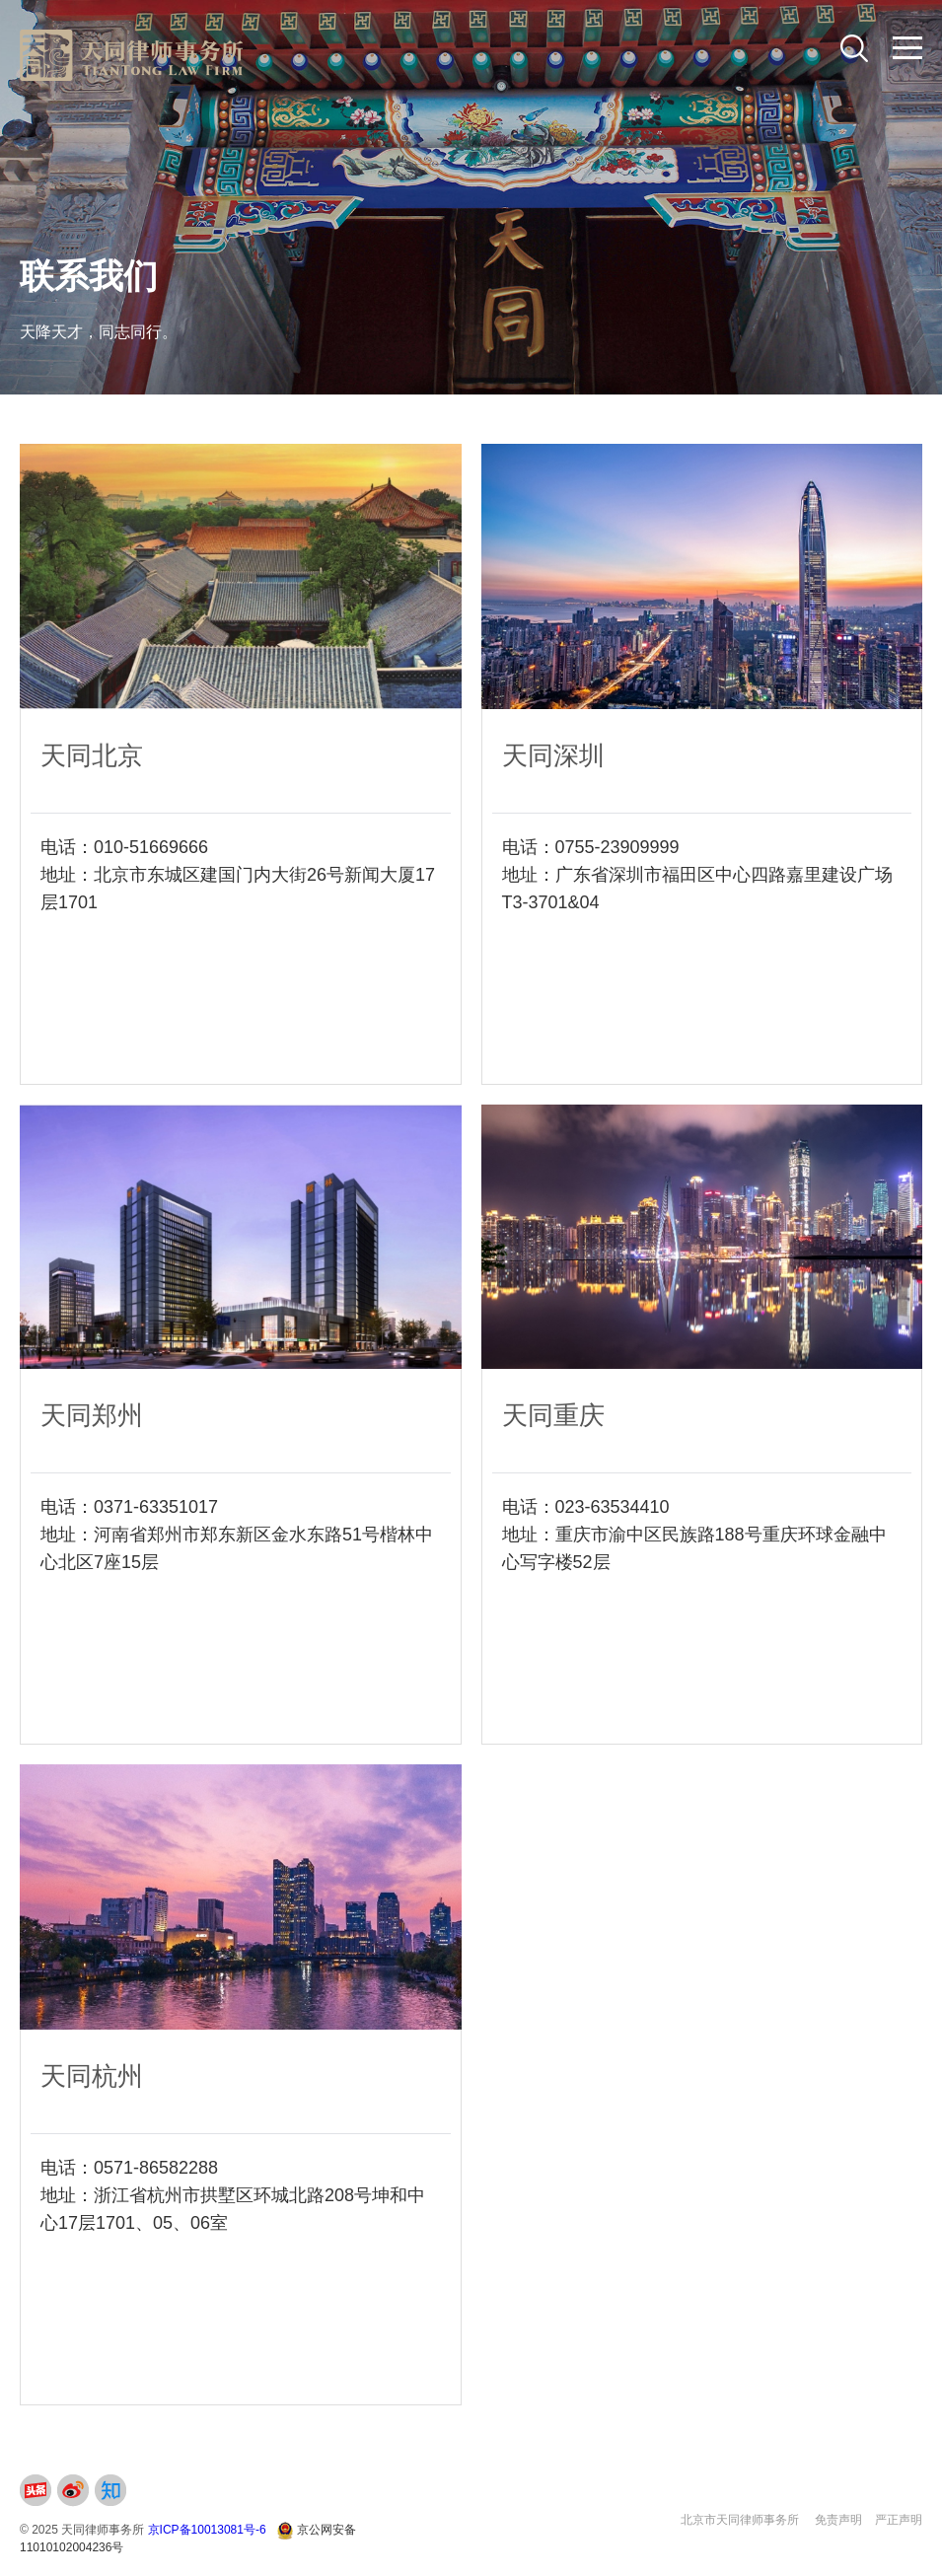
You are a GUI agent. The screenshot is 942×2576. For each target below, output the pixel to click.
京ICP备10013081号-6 (207, 2530)
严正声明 (898, 2520)
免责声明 (838, 2520)
